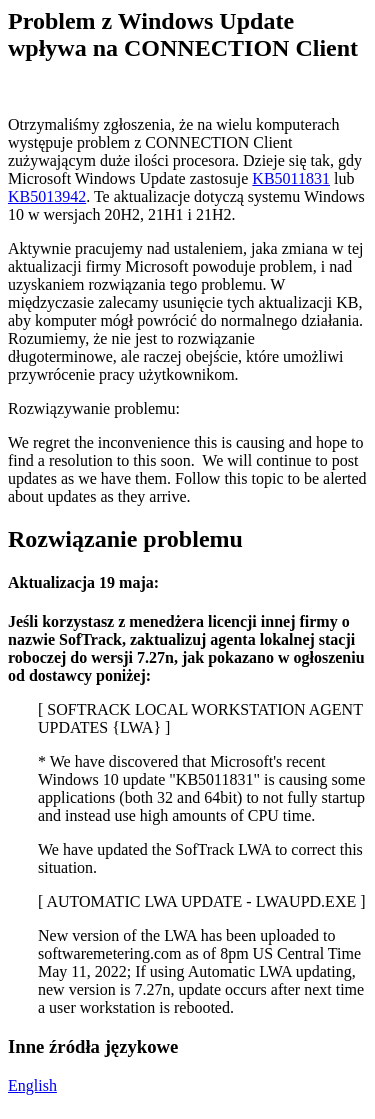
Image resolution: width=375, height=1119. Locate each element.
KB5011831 (291, 178)
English (32, 1085)
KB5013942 (47, 196)
